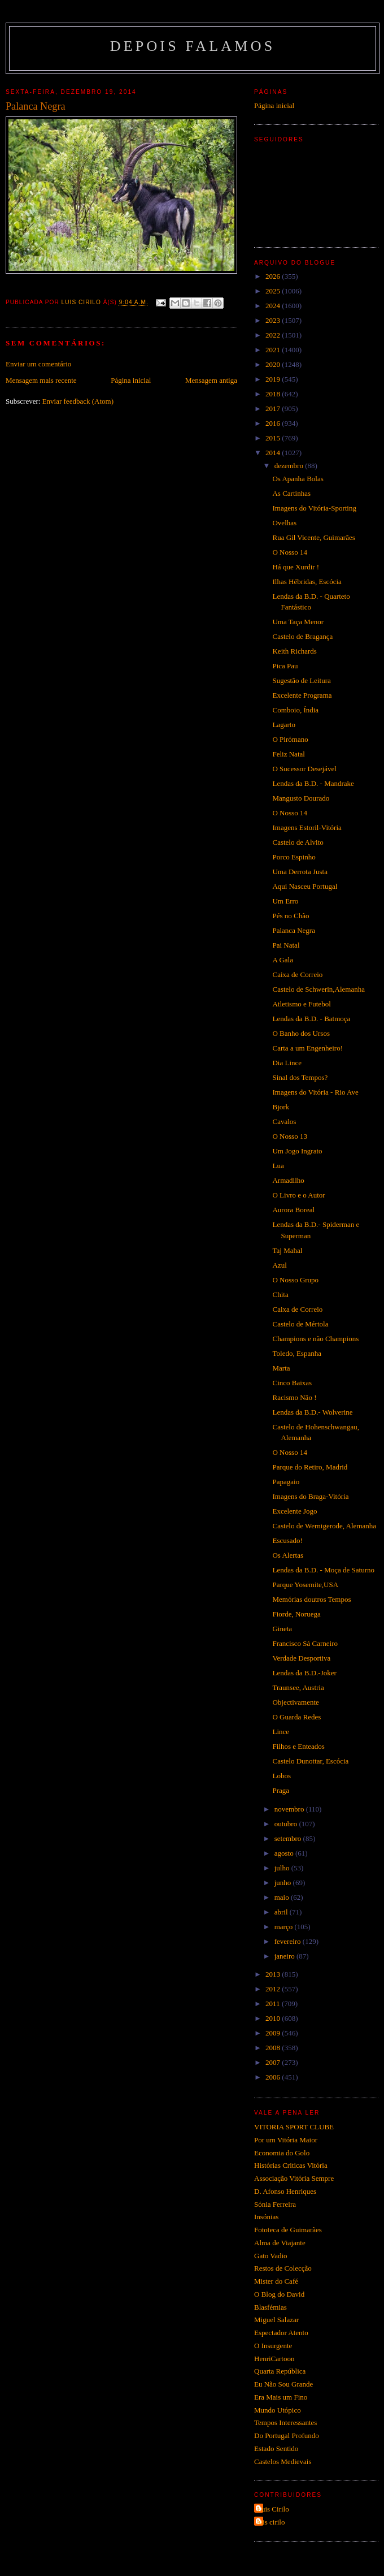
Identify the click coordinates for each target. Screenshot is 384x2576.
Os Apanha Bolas (297, 478)
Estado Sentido (276, 2448)
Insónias (266, 2216)
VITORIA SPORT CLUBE (294, 2127)
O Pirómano (290, 739)
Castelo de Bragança (302, 636)
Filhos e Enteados (298, 1746)
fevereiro (288, 1941)
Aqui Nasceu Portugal (304, 886)
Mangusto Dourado (300, 798)
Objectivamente (295, 1702)
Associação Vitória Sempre (294, 2178)
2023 (273, 320)
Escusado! (287, 1540)
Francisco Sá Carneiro (305, 1643)
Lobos (281, 1775)
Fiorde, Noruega (296, 1614)
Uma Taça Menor (298, 621)
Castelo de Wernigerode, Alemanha (324, 1526)
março (284, 1926)
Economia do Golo (281, 2153)
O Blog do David (279, 2294)
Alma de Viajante (280, 2242)
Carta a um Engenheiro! (307, 1048)
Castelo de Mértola (300, 1324)
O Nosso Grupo (295, 1280)
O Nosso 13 (289, 1136)
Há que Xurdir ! (295, 567)
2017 (273, 408)
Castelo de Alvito (297, 842)
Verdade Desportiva (301, 1658)
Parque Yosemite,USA (305, 1584)
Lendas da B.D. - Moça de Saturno (323, 1570)
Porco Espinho (293, 857)
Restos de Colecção (283, 2268)
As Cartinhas (291, 493)
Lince (280, 1731)
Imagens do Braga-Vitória (310, 1496)
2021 (273, 349)
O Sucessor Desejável (304, 768)
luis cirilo (271, 2522)
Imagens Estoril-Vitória (306, 827)
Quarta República (280, 2371)
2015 (273, 438)
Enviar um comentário (38, 364)
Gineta (282, 1628)
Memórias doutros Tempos (311, 1599)
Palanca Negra (293, 930)
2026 (273, 276)
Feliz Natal (288, 754)
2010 (273, 2018)
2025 (273, 291)
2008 (273, 2047)
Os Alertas (287, 1555)
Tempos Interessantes (285, 2422)
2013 (273, 1974)
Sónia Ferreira (275, 2204)
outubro (286, 1823)
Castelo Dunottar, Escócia (310, 1761)
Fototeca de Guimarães (288, 2229)
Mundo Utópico (277, 2410)
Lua (277, 1165)
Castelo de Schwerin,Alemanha (318, 989)
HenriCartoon (274, 2358)
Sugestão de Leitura (301, 680)
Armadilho (288, 1180)
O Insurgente (273, 2345)
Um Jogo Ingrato (297, 1151)
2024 (273, 305)
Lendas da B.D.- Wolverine (312, 1412)
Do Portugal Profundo (286, 2435)
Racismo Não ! (294, 1397)
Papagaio (285, 1481)
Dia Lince (287, 1062)
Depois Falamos (193, 46)
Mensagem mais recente (41, 380)
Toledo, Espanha (296, 1353)
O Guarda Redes (296, 1717)
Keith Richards (294, 651)
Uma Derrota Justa (299, 871)
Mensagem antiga (211, 380)
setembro (288, 1838)
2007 (273, 2062)
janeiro (285, 1956)
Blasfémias (270, 2307)
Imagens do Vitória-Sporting (314, 508)
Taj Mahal (287, 1250)
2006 (273, 2077)
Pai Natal (285, 945)
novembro (290, 1809)
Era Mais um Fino (280, 2397)
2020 (273, 364)
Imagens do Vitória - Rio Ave (315, 1092)
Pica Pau (285, 666)
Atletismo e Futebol (301, 1004)
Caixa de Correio (297, 974)
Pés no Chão (290, 915)
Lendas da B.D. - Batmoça (311, 1018)
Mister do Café (276, 2281)
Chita (280, 1294)
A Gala (282, 960)
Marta (281, 1368)
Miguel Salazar (276, 2319)
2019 (273, 379)
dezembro (290, 465)
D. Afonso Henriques (285, 2191)
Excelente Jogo (294, 1511)
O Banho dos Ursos (300, 1033)
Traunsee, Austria (298, 1687)
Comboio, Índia (295, 710)
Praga (280, 1790)
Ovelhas (284, 522)
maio (282, 1897)
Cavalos (284, 1121)
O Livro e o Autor (298, 1195)
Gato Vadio (270, 2255)
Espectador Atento (281, 2332)
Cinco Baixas (292, 1382)
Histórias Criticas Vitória (291, 2165)
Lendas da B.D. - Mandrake (313, 783)
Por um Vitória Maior (285, 2140)
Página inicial (131, 380)
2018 (273, 394)
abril (282, 1912)
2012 (273, 1989)
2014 (273, 452)
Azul (279, 1265)
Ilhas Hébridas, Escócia (306, 581)
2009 (273, 2033)
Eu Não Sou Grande (283, 2384)
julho (282, 1868)
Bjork (280, 1107)
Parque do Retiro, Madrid (309, 1467)
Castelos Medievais (282, 2461)
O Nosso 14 (289, 552)
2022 (273, 335)
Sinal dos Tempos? (300, 1077)
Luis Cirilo (273, 2509)
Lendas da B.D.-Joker (304, 1673)
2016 (273, 423)
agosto (284, 1853)
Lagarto (283, 724)
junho (283, 1882)
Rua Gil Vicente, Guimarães (313, 537)
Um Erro (285, 901)
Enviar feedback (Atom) (78, 401)
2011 (273, 2003)
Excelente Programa (301, 695)
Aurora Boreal (293, 1209)
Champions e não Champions (315, 1338)
